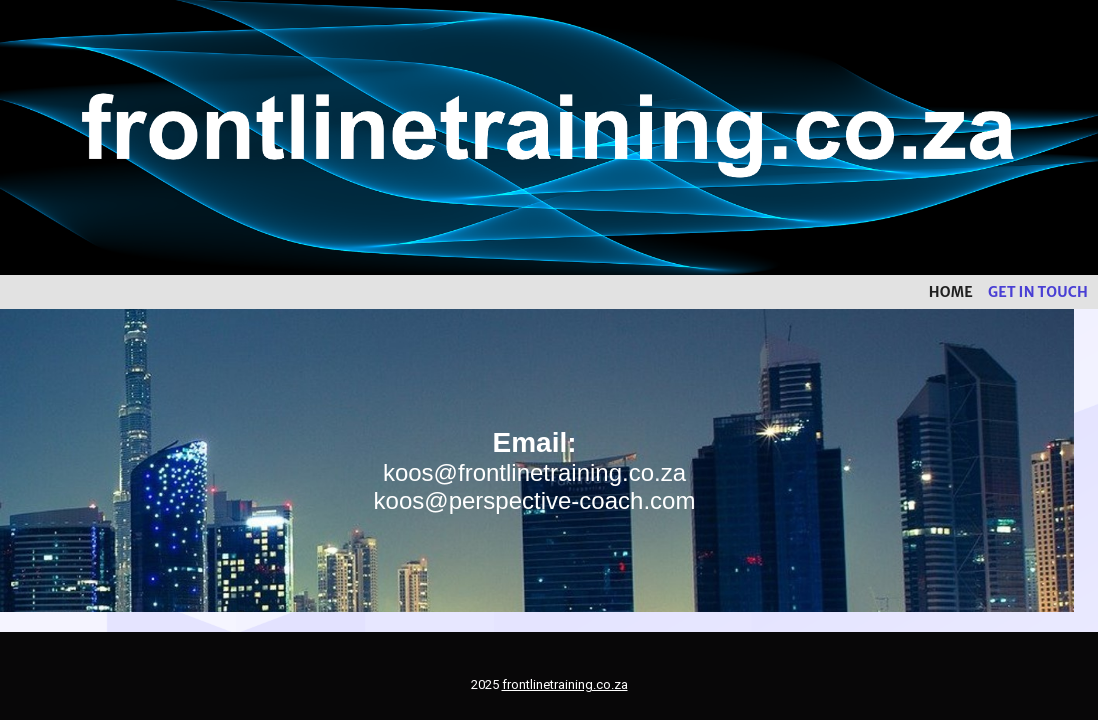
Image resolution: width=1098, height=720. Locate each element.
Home (951, 292)
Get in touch (1038, 292)
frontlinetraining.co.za (565, 684)
